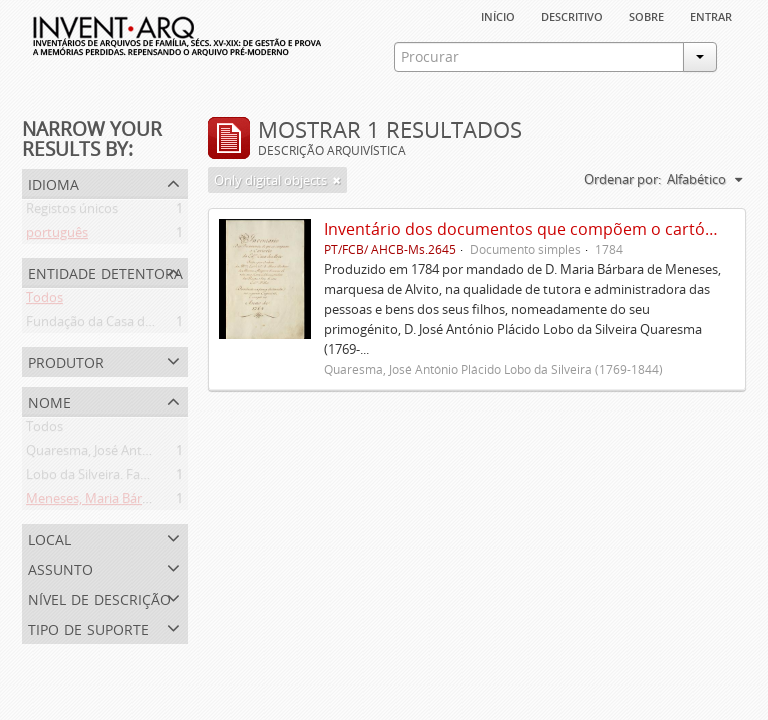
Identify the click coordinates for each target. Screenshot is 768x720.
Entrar (711, 15)
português (57, 236)
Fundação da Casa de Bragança (118, 325)
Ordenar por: (622, 179)
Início (498, 15)
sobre (646, 15)
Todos (44, 301)
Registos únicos (72, 212)
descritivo (572, 15)
